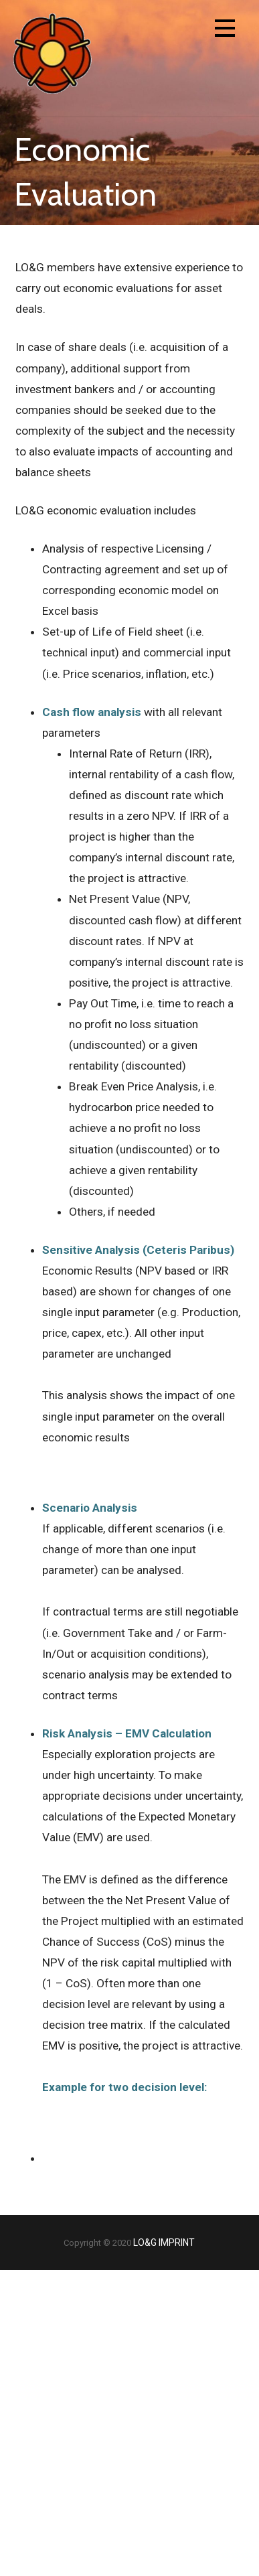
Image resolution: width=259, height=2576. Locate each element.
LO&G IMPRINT (164, 2242)
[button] (225, 30)
